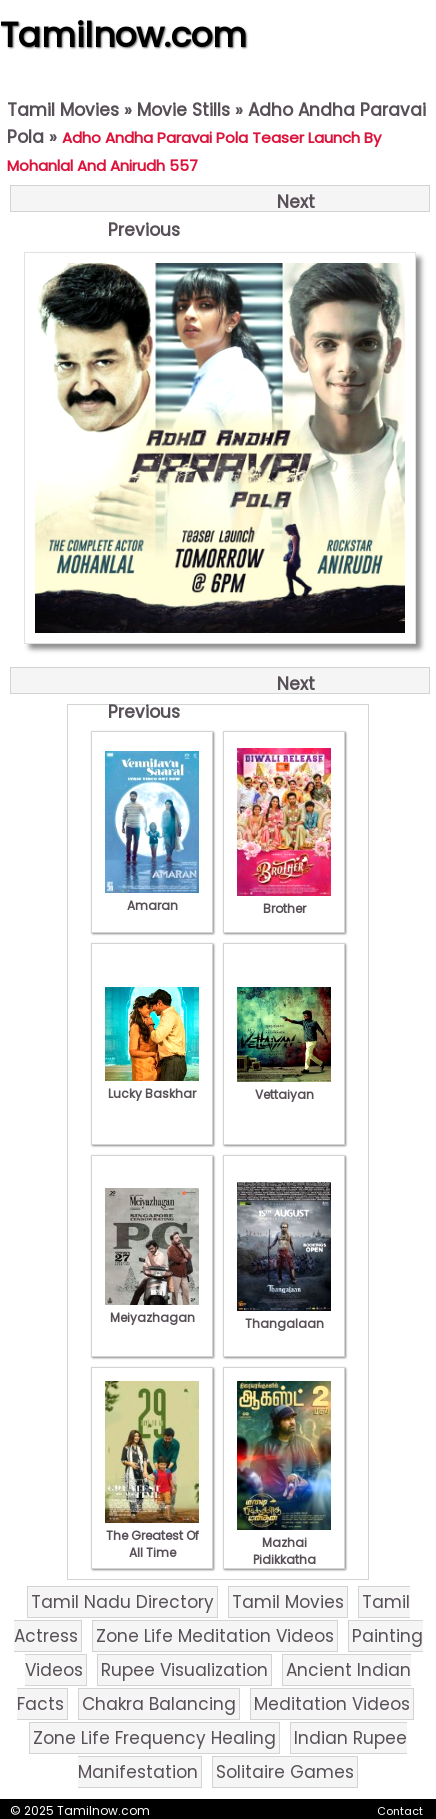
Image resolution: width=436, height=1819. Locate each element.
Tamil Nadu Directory (122, 1602)
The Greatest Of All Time (152, 1535)
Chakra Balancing (159, 1704)
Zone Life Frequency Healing (154, 1738)
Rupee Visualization (184, 1670)
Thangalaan (284, 1315)
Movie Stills (183, 110)
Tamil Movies (63, 110)
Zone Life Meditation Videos (215, 1636)
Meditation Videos (332, 1704)
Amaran (152, 897)
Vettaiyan (284, 1086)
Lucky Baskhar (152, 1085)
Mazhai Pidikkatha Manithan (284, 1551)
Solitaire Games (285, 1772)
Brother (284, 900)
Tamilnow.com (123, 35)
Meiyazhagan (152, 1309)
